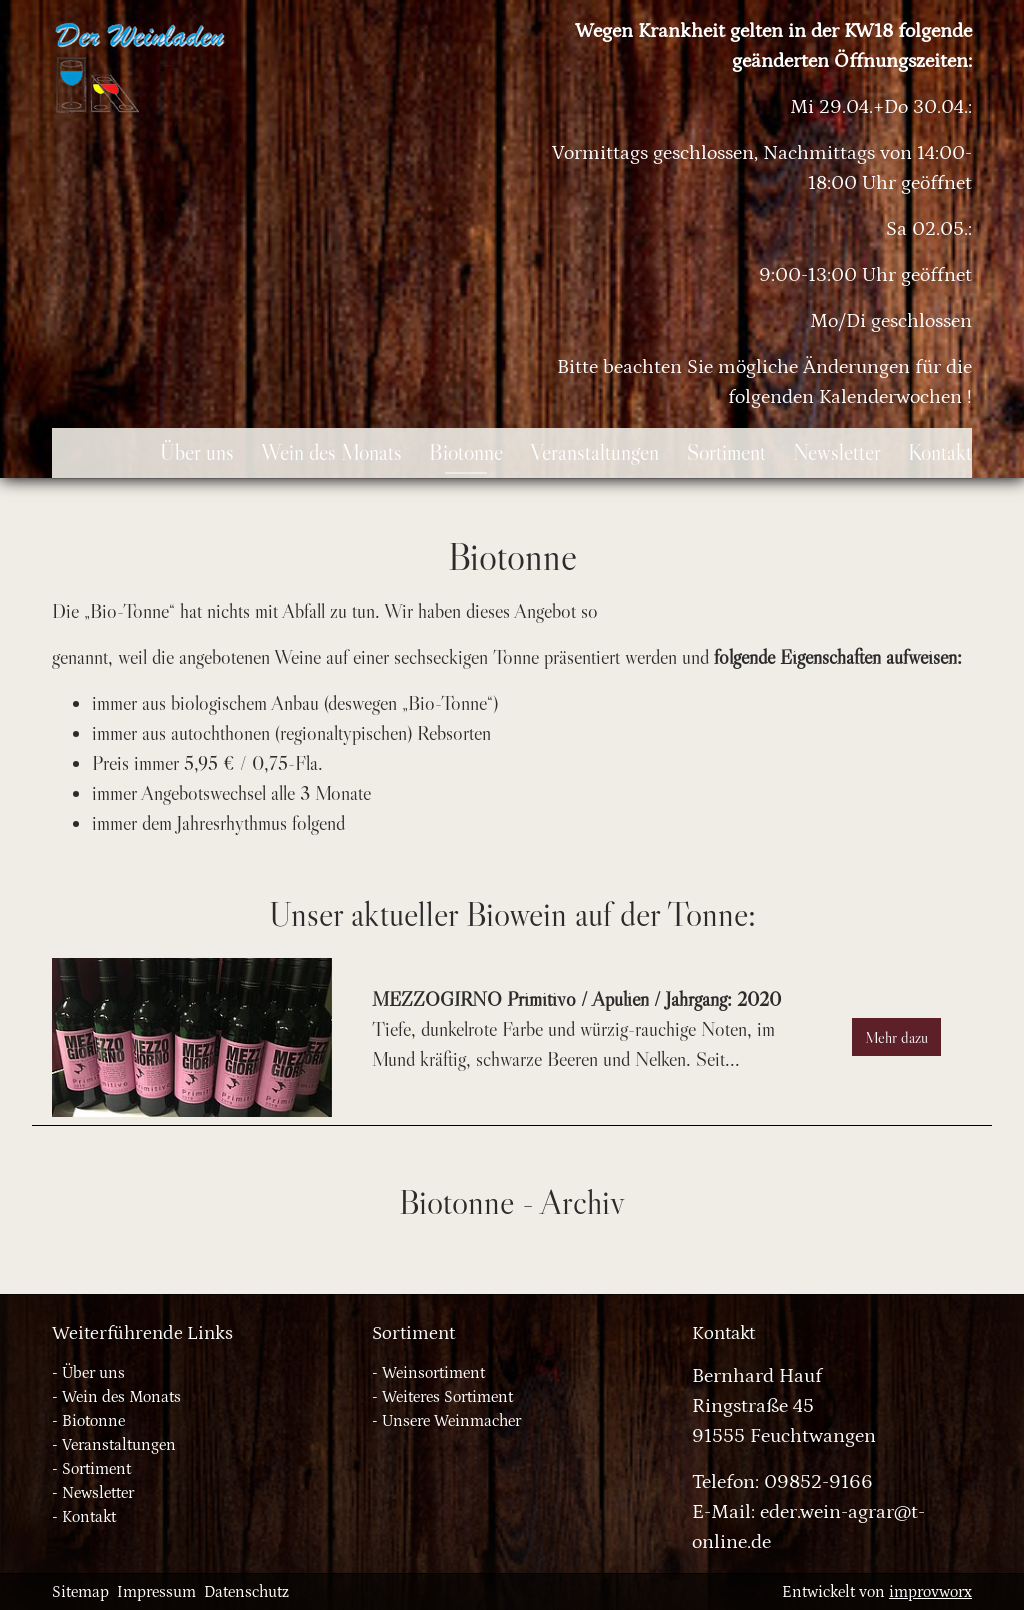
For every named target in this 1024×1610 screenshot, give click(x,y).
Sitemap (80, 1592)
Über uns (93, 1373)
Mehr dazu (896, 1037)
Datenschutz (246, 1592)
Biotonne (93, 1421)
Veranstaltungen (119, 1445)
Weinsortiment (433, 1373)
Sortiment (96, 1469)
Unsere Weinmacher (451, 1421)
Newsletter (98, 1493)
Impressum (156, 1592)
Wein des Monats (121, 1397)
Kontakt (89, 1517)
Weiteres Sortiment (447, 1397)
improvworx (930, 1592)
